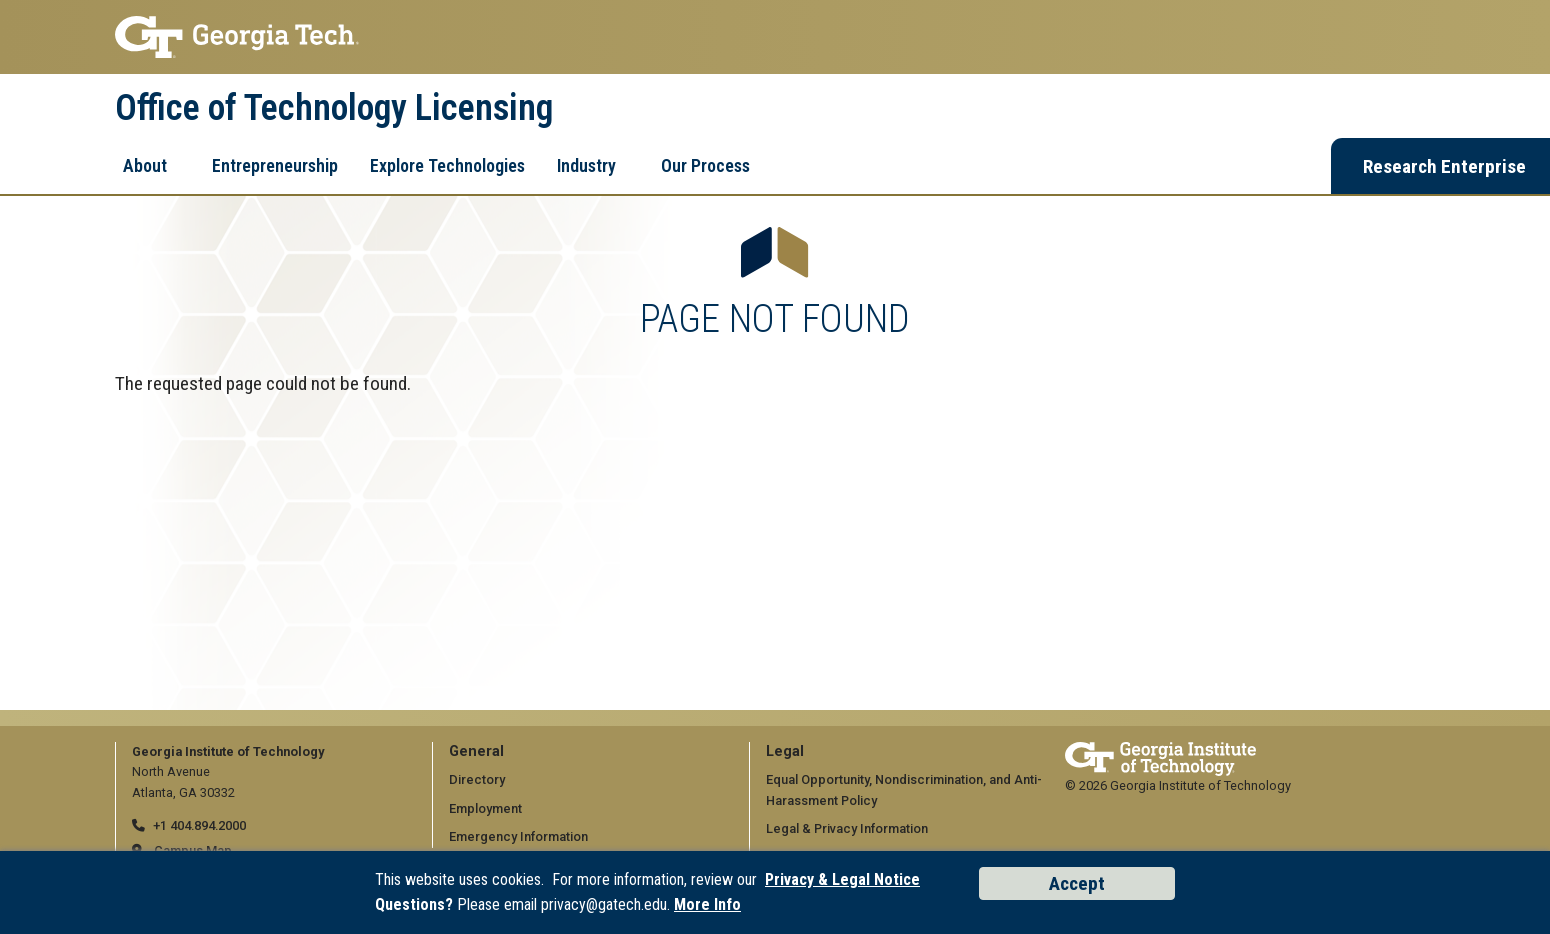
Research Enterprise (1444, 166)
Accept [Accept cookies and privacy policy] (1077, 883)
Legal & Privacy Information (847, 828)
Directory (477, 779)
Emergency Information (518, 836)
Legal (785, 751)
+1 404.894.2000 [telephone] (199, 825)
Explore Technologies (447, 165)
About (145, 165)
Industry (586, 165)
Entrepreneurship (275, 165)
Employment (485, 808)
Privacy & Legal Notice (842, 879)
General (476, 751)
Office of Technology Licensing (334, 108)
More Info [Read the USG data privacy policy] (707, 904)
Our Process (705, 165)
